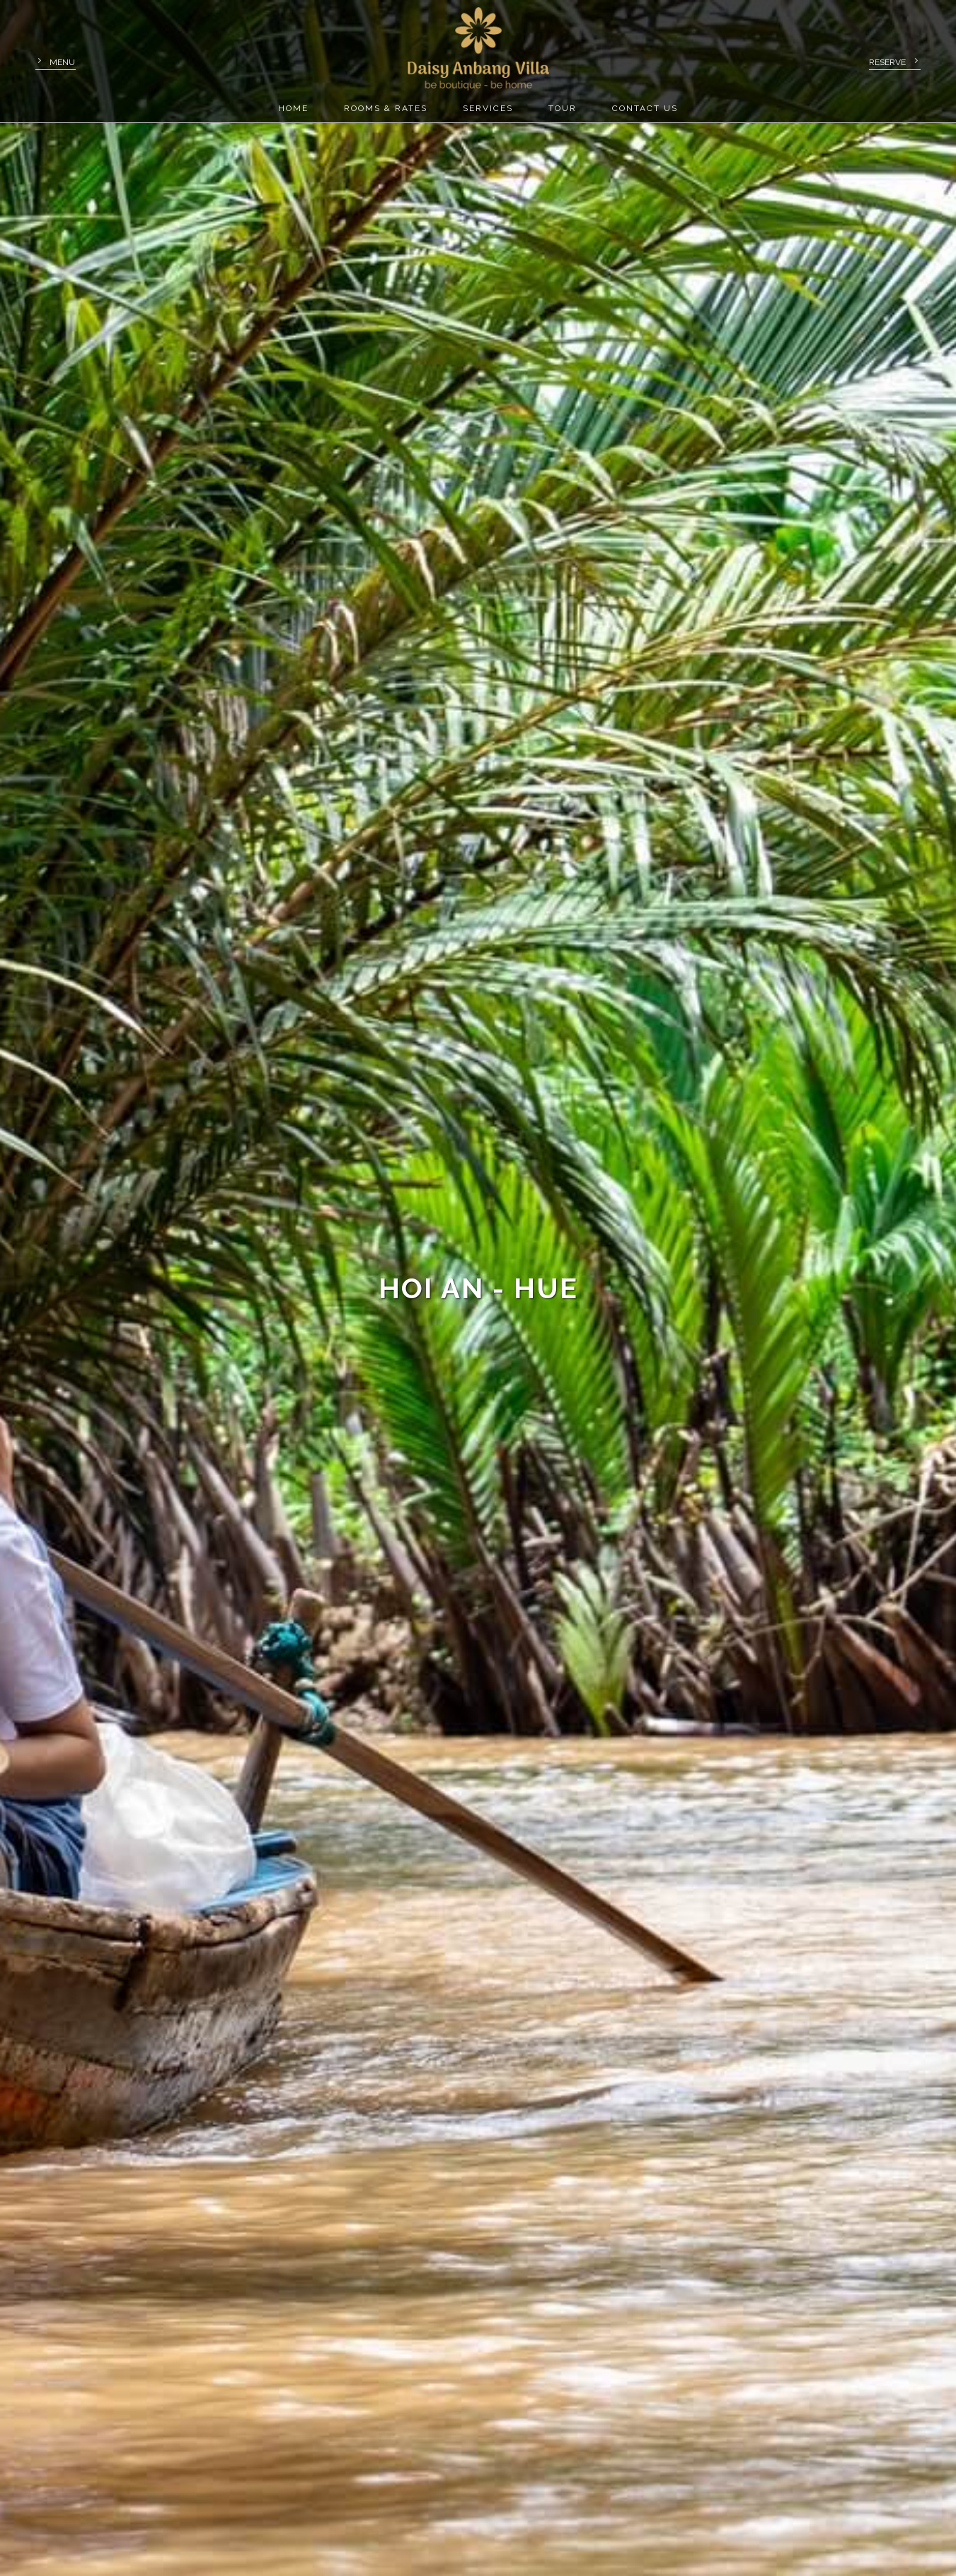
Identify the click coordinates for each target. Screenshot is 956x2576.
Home (293, 108)
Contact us (645, 108)
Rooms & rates (385, 108)
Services (488, 108)
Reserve (887, 62)
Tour (562, 108)
